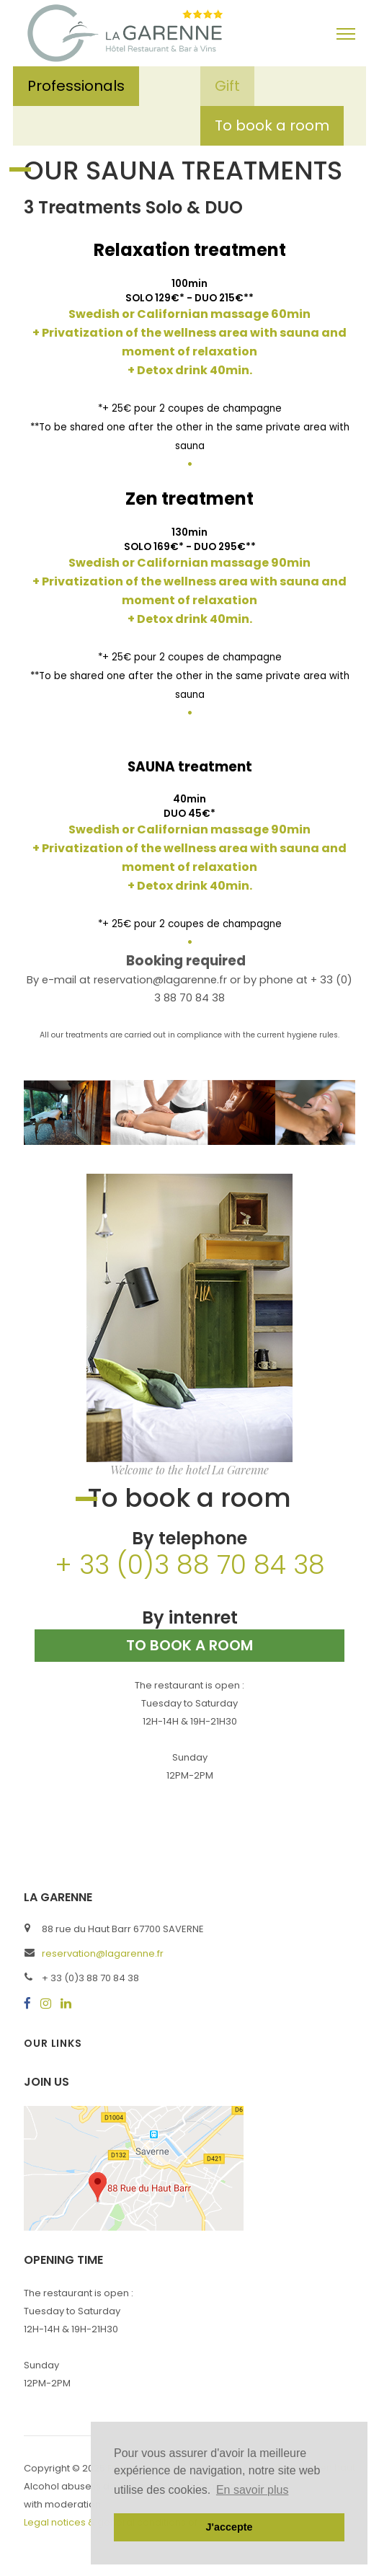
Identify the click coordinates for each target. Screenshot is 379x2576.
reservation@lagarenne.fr (103, 1953)
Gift (227, 86)
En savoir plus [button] (252, 2490)
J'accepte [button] (228, 2527)
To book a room (272, 125)
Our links (52, 2043)
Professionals (76, 86)
